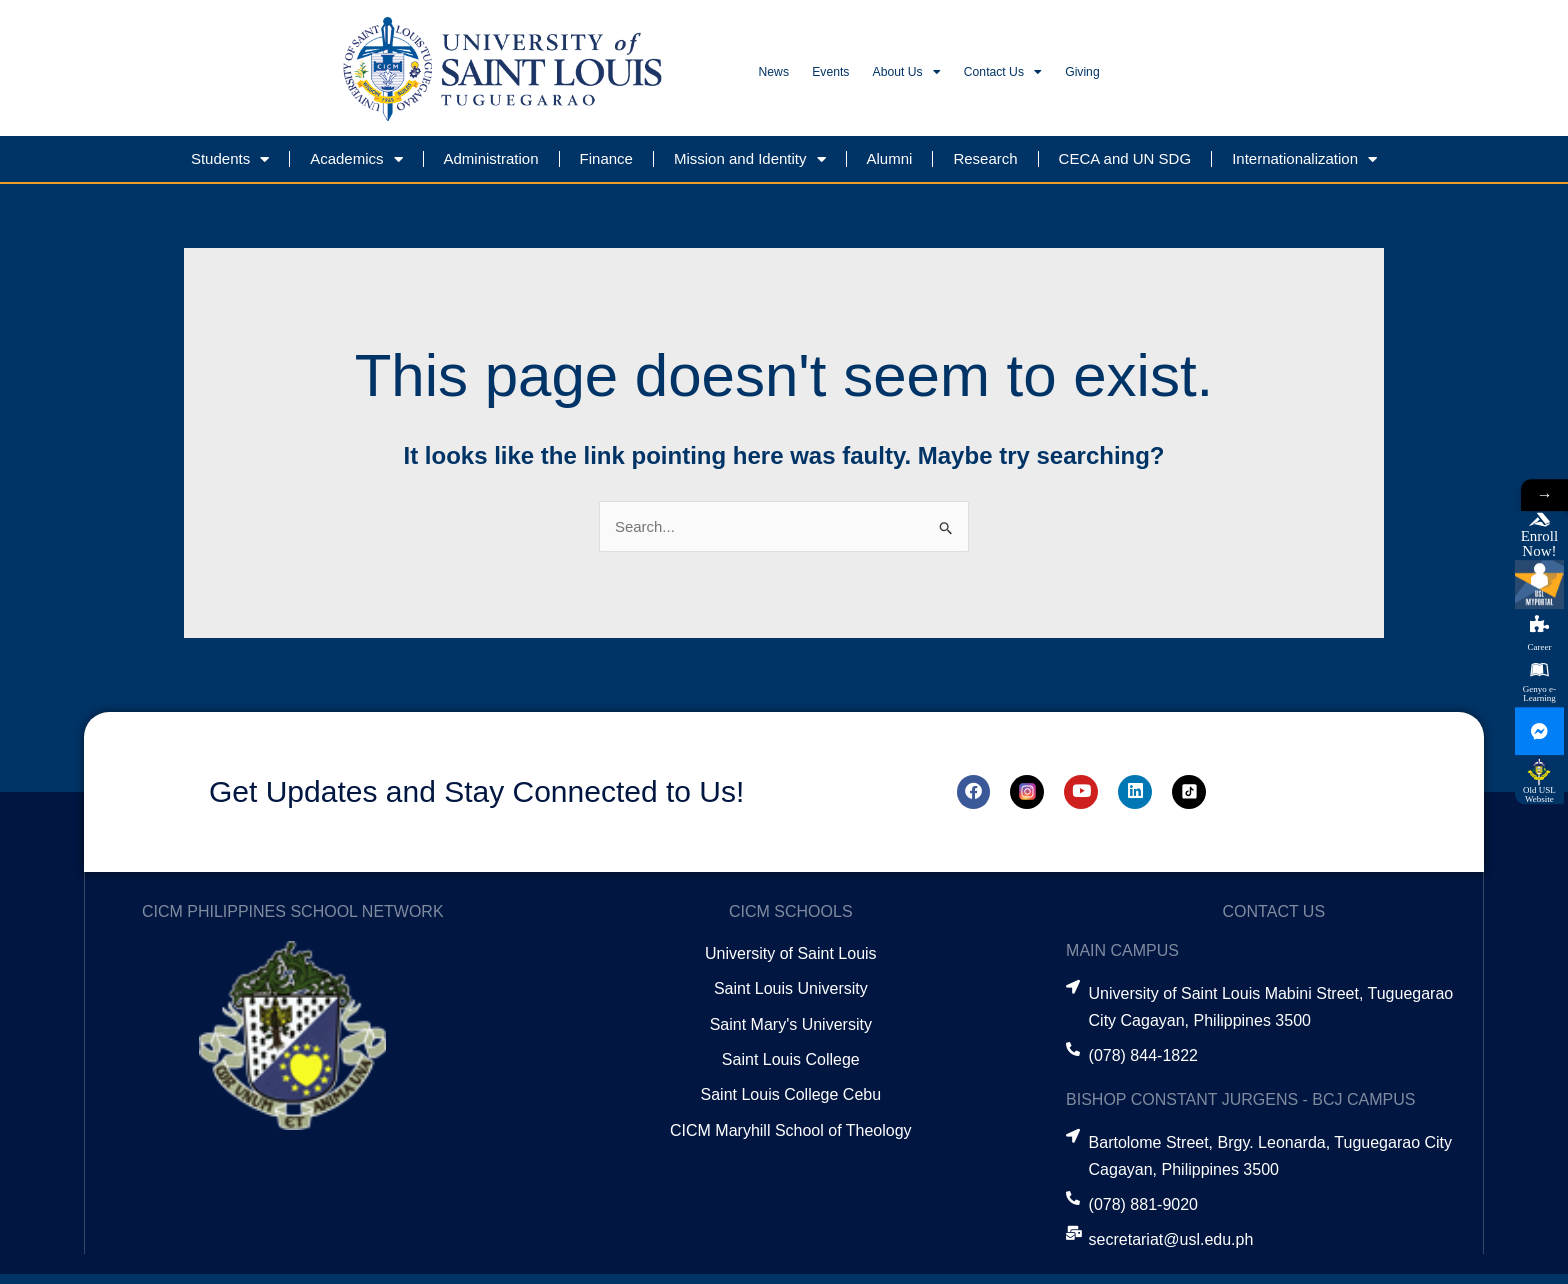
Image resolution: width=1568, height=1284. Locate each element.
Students (230, 168)
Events (875, 77)
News (788, 77)
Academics (356, 168)
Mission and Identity (750, 168)
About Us (986, 77)
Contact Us (1124, 77)
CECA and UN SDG (1125, 167)
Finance (606, 167)
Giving (1242, 77)
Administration (491, 167)
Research (985, 167)
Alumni (890, 167)
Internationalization (1304, 168)
